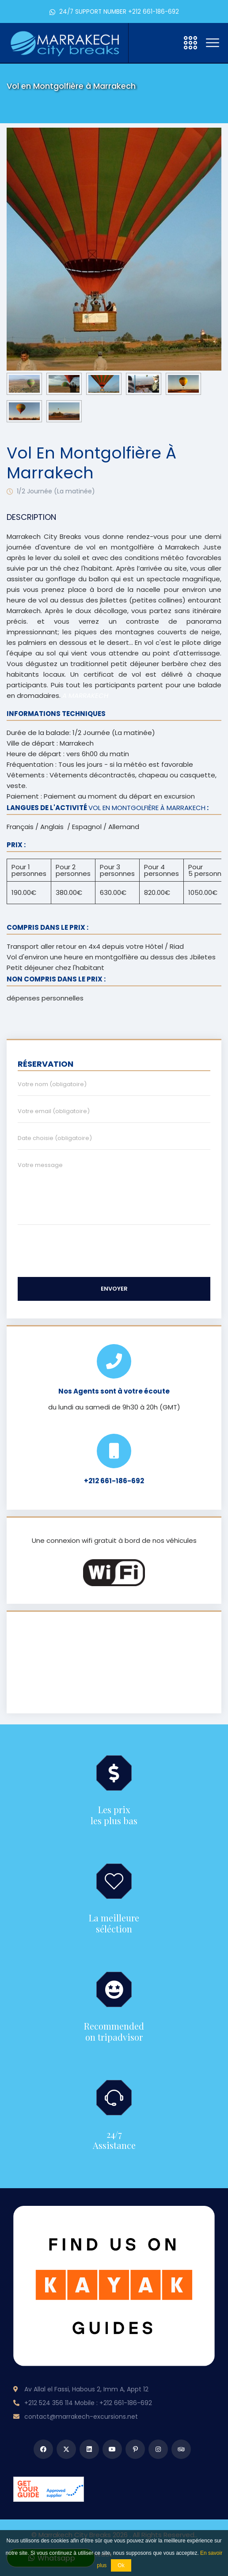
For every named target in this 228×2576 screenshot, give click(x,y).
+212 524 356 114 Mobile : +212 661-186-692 (88, 2402)
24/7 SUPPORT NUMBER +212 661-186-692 (114, 12)
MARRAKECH (114, 1662)
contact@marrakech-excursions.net (81, 2416)
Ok (121, 2565)
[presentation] (30, 249)
